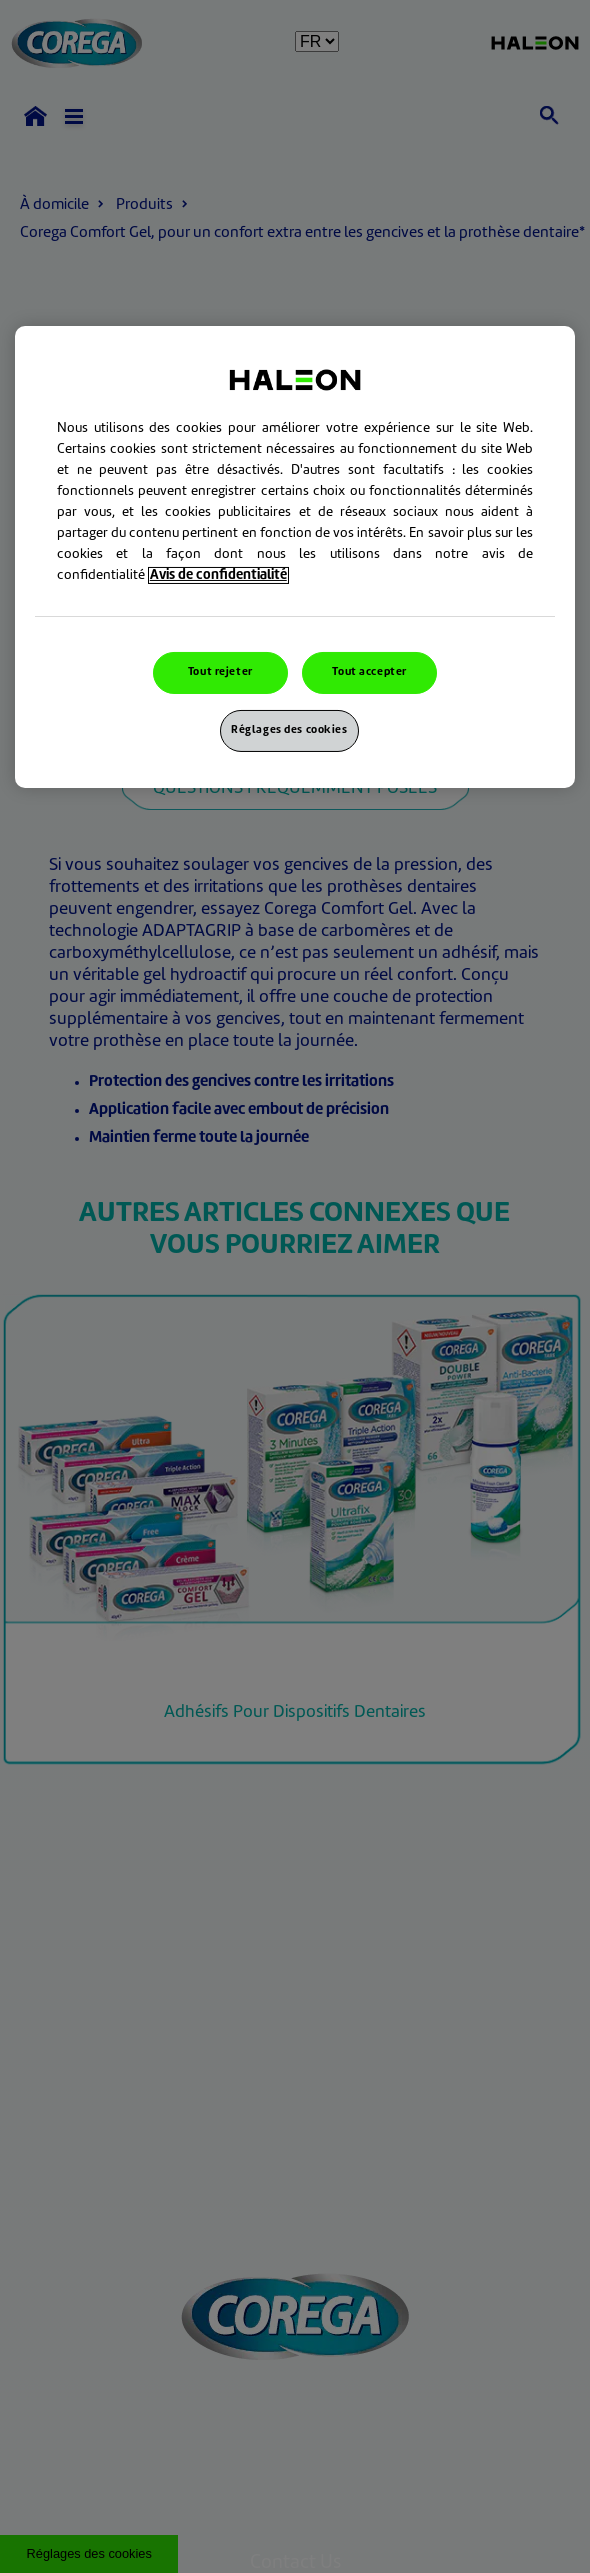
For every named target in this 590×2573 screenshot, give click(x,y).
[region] (295, 557)
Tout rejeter (220, 672)
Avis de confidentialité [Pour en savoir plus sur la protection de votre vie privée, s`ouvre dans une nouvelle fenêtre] (218, 575)
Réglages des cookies (289, 730)
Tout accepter (369, 672)
